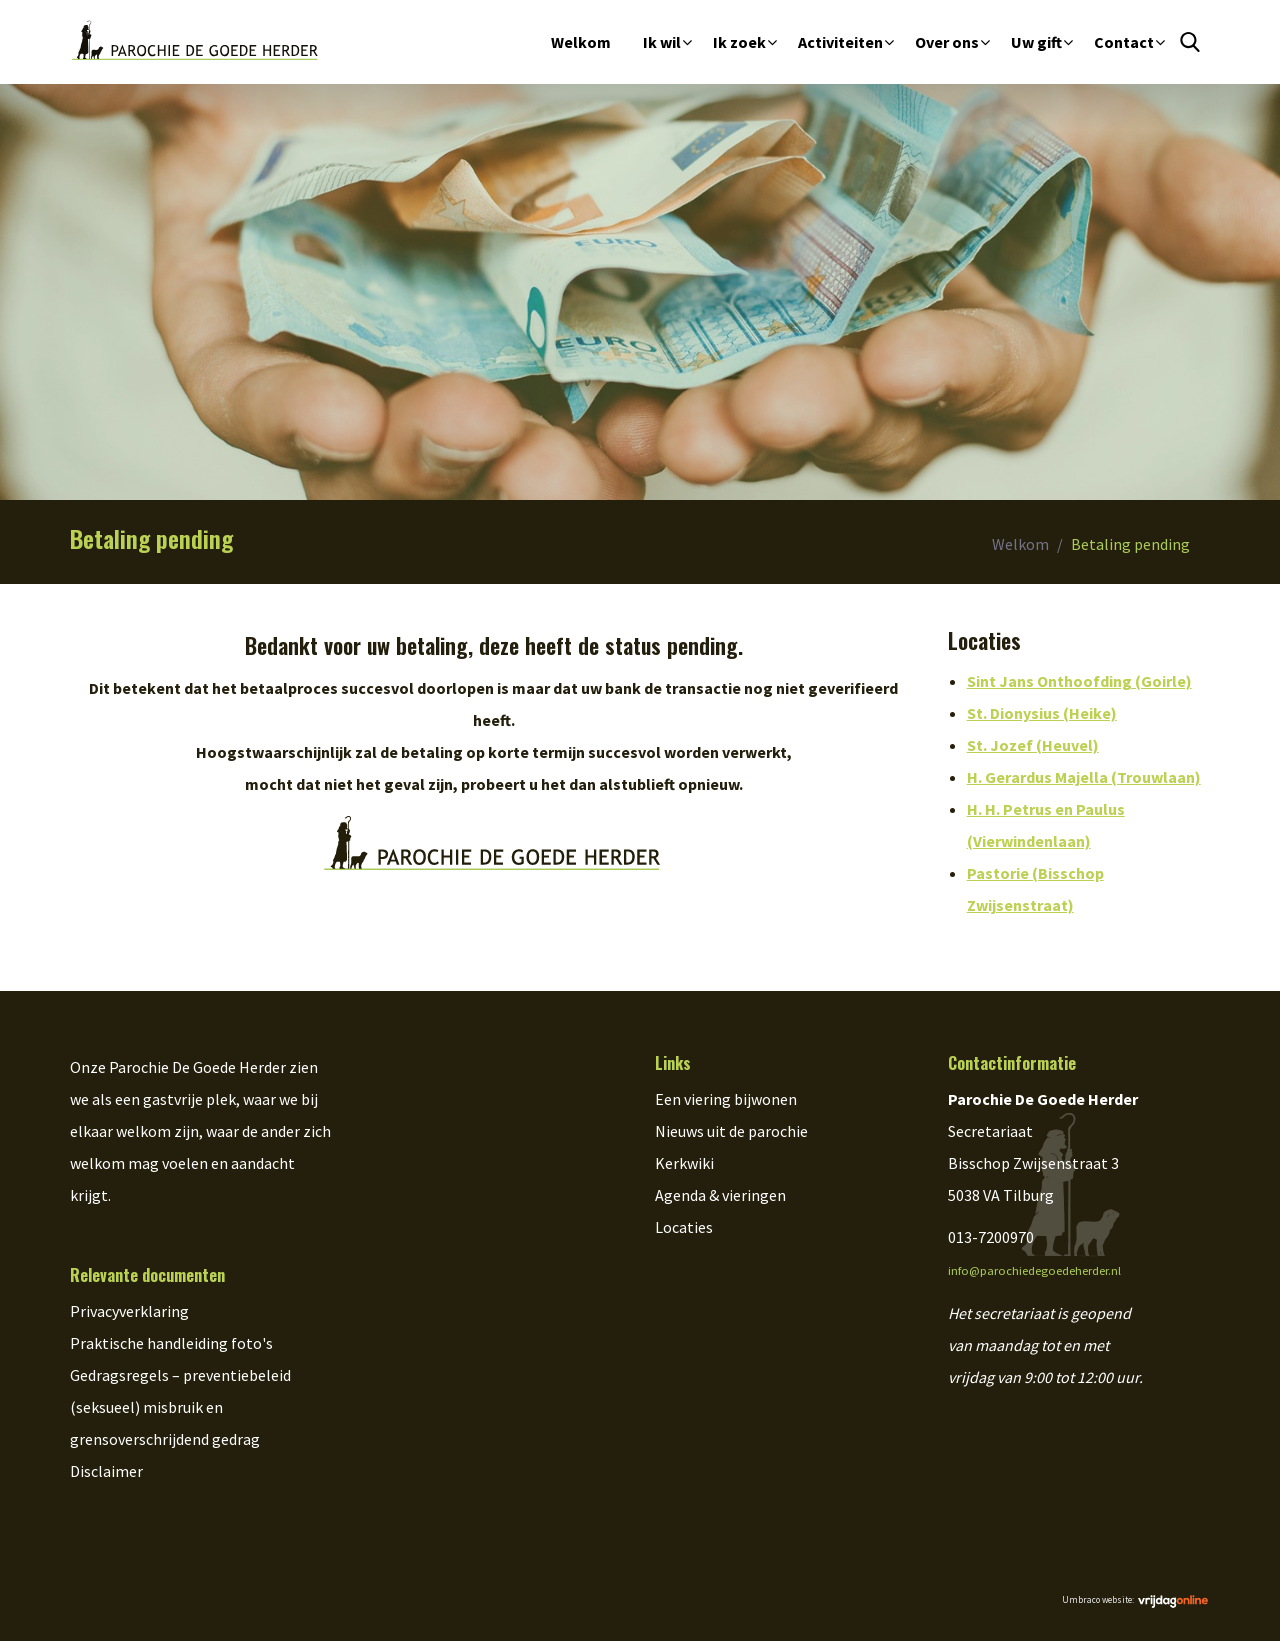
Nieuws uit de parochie (731, 1131)
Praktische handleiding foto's (171, 1343)
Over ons (947, 42)
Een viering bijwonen (726, 1099)
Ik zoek (739, 42)
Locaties (684, 1227)
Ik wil (662, 42)
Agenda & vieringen (720, 1195)
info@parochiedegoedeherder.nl (1034, 1270)
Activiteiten (840, 42)
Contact (1124, 42)
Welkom (581, 42)
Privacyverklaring (129, 1311)
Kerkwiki (684, 1163)
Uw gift (1036, 42)
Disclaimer (106, 1471)
